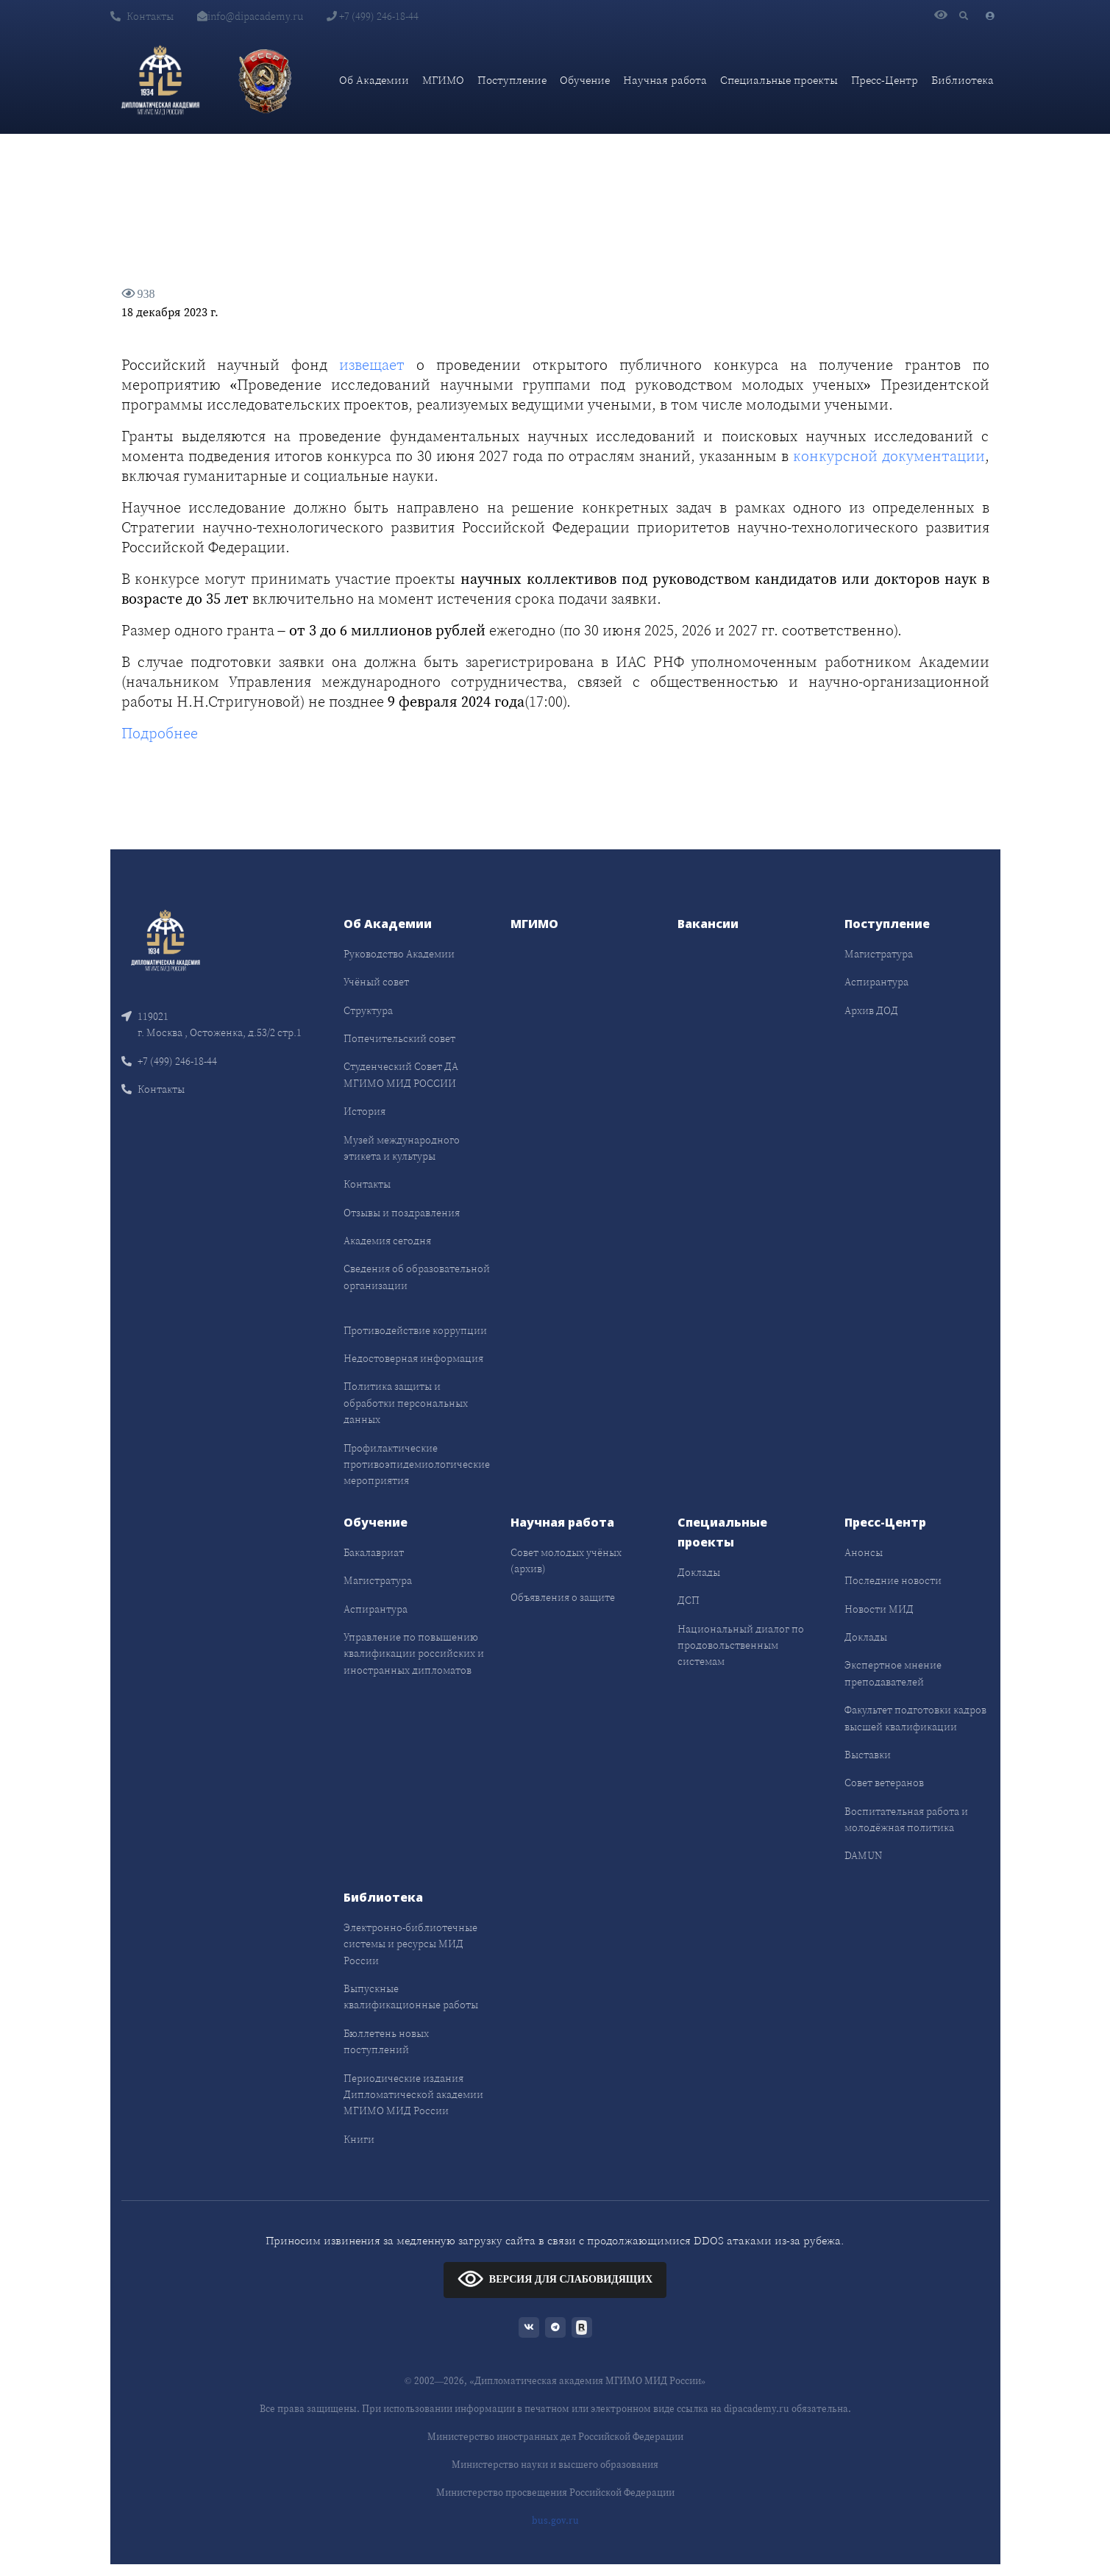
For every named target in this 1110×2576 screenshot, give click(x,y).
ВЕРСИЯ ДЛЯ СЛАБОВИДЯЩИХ (555, 2278)
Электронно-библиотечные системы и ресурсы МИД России (410, 1944)
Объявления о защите (562, 1597)
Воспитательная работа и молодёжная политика (906, 1819)
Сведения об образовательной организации (417, 1276)
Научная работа (665, 80)
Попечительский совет (399, 1038)
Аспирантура (876, 981)
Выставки (867, 1754)
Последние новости (893, 1580)
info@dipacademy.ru (250, 16)
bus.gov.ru (555, 2520)
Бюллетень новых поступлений (386, 2041)
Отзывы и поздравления (402, 1212)
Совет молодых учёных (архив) (566, 1560)
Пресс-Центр (884, 80)
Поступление (512, 80)
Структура (368, 1010)
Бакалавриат (374, 1552)
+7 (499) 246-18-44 (373, 16)
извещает (372, 364)
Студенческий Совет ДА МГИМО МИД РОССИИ (401, 1074)
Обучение (585, 80)
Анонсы (863, 1552)
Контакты (142, 16)
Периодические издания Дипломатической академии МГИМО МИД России (413, 2095)
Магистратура (878, 953)
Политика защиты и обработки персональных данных (406, 1403)
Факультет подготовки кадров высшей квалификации (915, 1717)
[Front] (165, 938)
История (364, 1111)
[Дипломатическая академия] (160, 80)
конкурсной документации (889, 456)
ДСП (688, 1600)
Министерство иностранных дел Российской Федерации (555, 2436)
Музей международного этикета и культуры (402, 1147)
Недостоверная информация (413, 1358)
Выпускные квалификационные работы (411, 1996)
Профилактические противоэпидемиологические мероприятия (417, 1464)
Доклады (698, 1572)
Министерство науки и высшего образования (555, 2464)
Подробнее (159, 733)
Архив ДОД (871, 1010)
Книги (359, 2139)
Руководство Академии (399, 953)
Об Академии (374, 80)
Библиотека (962, 80)
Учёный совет (376, 981)
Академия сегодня (387, 1240)
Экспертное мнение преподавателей (893, 1673)
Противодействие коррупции (415, 1330)
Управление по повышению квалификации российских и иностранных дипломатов (414, 1653)
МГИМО (443, 80)
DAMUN (863, 1855)
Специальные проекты (779, 80)
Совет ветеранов (884, 1782)
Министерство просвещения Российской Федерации (555, 2492)
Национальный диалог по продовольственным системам (740, 1645)
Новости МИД (879, 1609)
